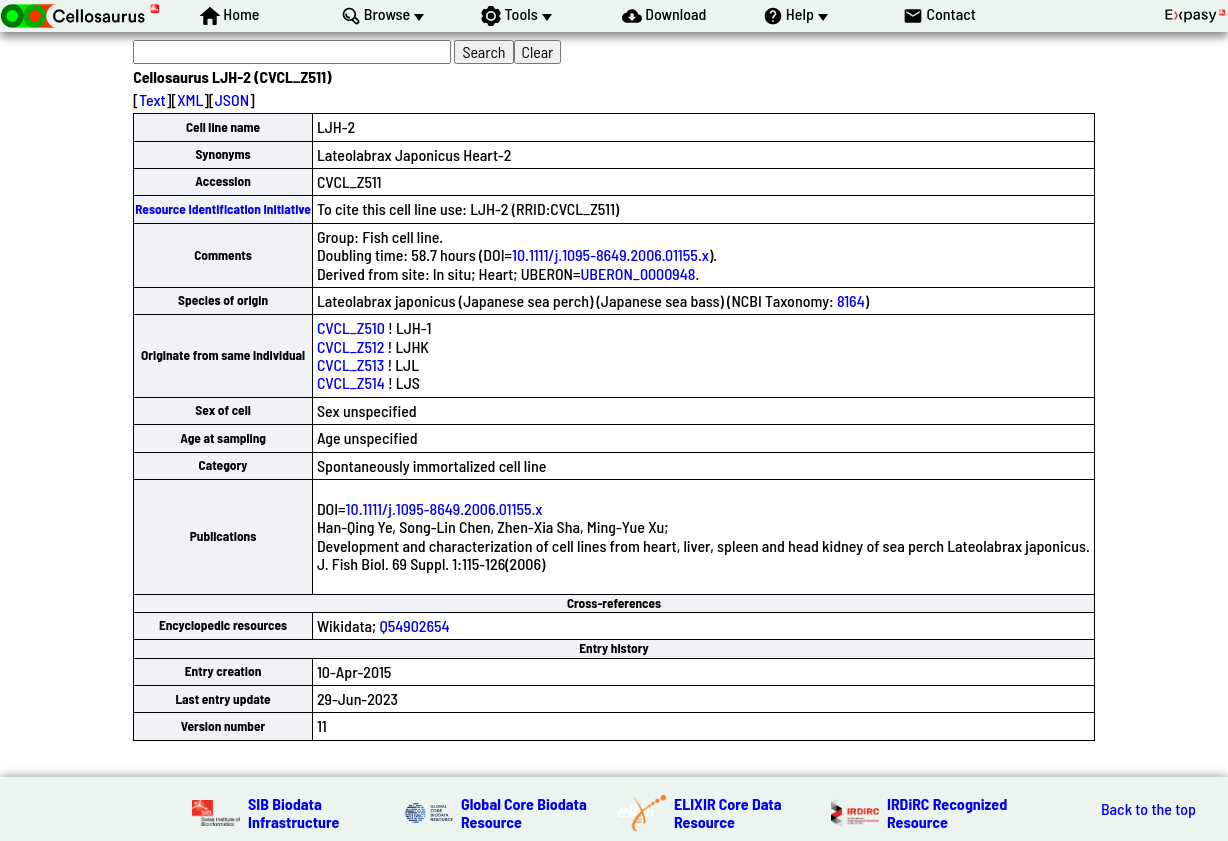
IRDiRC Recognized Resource (947, 812)
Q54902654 (414, 625)
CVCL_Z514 (351, 382)
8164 (851, 300)
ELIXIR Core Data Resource (728, 812)
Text (152, 99)
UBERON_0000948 (638, 273)
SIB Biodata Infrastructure (293, 812)
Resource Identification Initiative (223, 209)
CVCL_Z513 (350, 364)
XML (190, 99)
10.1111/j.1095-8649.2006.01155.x (610, 254)
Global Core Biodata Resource (524, 812)
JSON (232, 99)
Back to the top (1148, 809)
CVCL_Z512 (350, 346)
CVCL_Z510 (351, 327)
